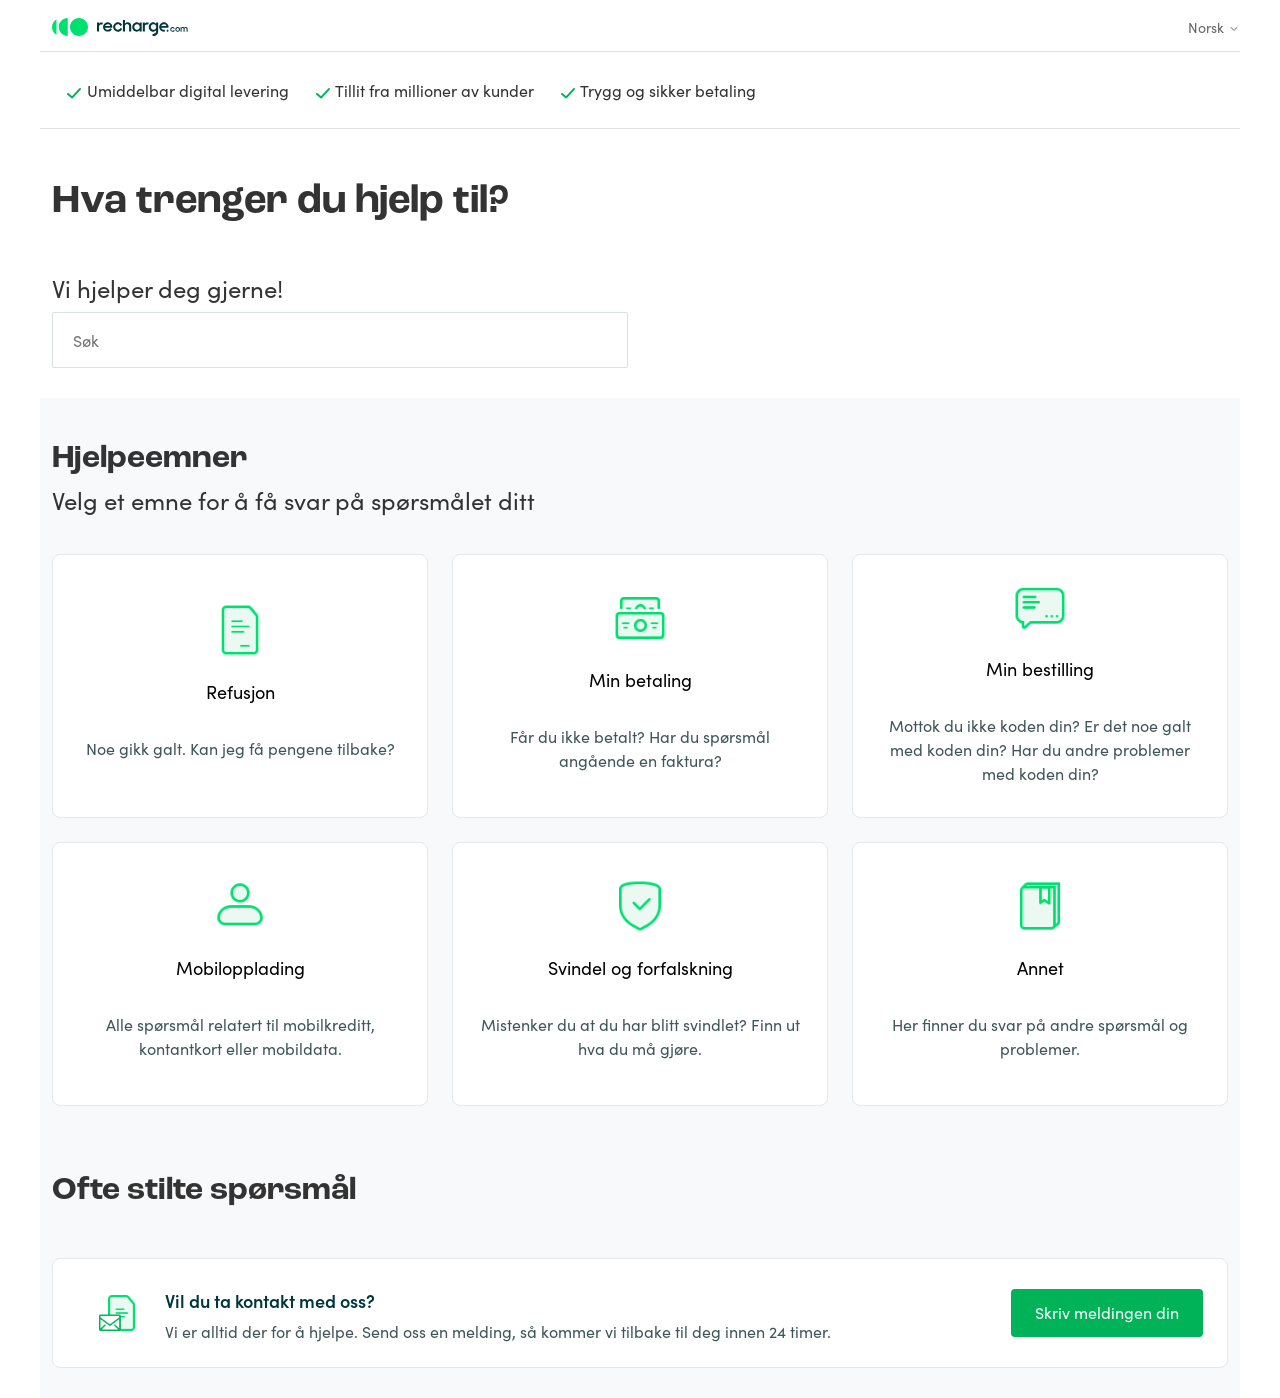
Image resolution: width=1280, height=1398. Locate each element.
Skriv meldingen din (1107, 1312)
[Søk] (340, 340)
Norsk (1214, 27)
